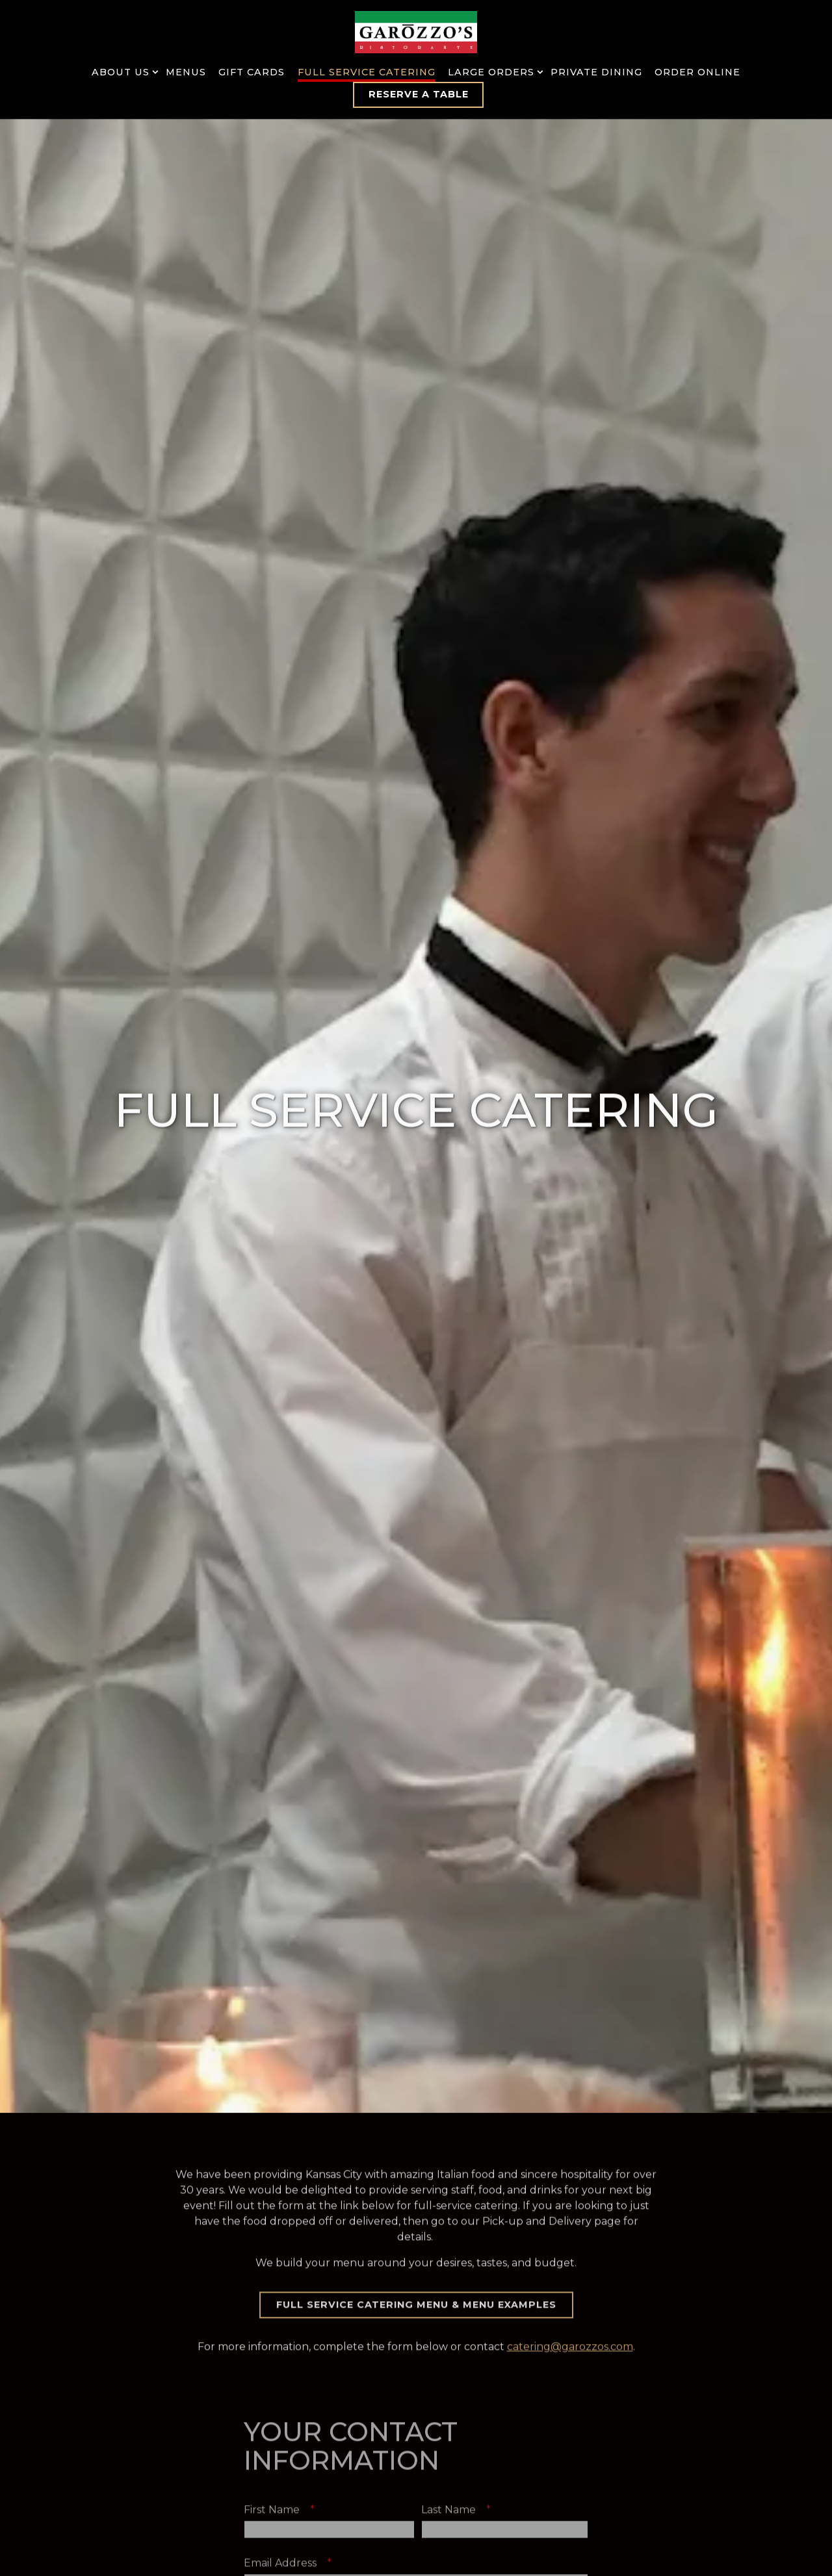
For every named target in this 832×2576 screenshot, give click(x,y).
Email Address (291, 2389)
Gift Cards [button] (251, 72)
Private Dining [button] (596, 72)
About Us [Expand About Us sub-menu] (122, 71)
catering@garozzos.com (570, 2171)
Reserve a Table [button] (419, 94)
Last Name (460, 2336)
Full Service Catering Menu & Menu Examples (416, 2128)
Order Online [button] (697, 72)
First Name (283, 2336)
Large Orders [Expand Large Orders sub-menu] (493, 71)
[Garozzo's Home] (416, 31)
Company (269, 2496)
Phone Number (296, 2442)
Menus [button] (186, 72)
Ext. (431, 2442)
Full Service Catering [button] (367, 72)
